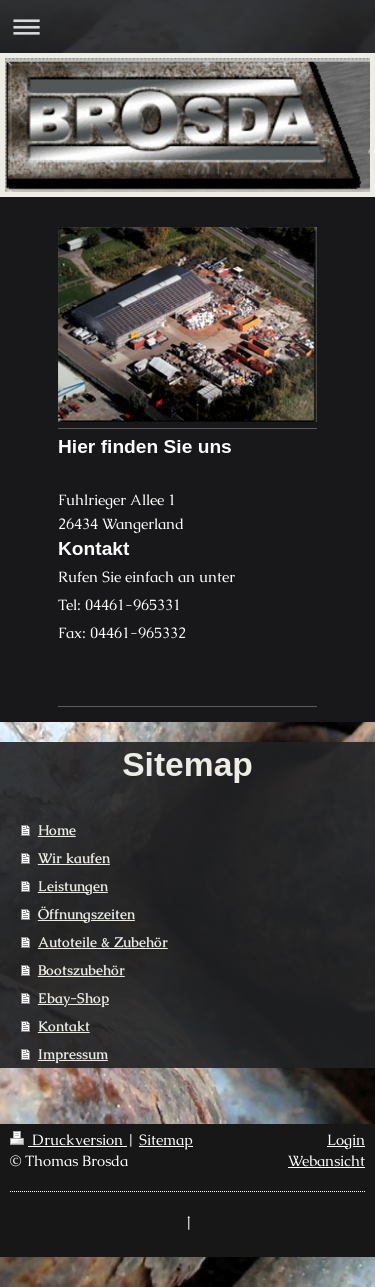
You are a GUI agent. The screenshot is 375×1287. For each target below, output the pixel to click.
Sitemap (166, 1139)
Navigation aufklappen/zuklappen (187, 26)
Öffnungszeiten (86, 914)
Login (346, 1139)
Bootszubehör (81, 970)
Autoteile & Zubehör (103, 942)
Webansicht (326, 1160)
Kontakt (64, 1026)
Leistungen (73, 886)
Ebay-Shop (73, 998)
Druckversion (68, 1139)
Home (57, 830)
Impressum (73, 1054)
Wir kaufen (74, 858)
